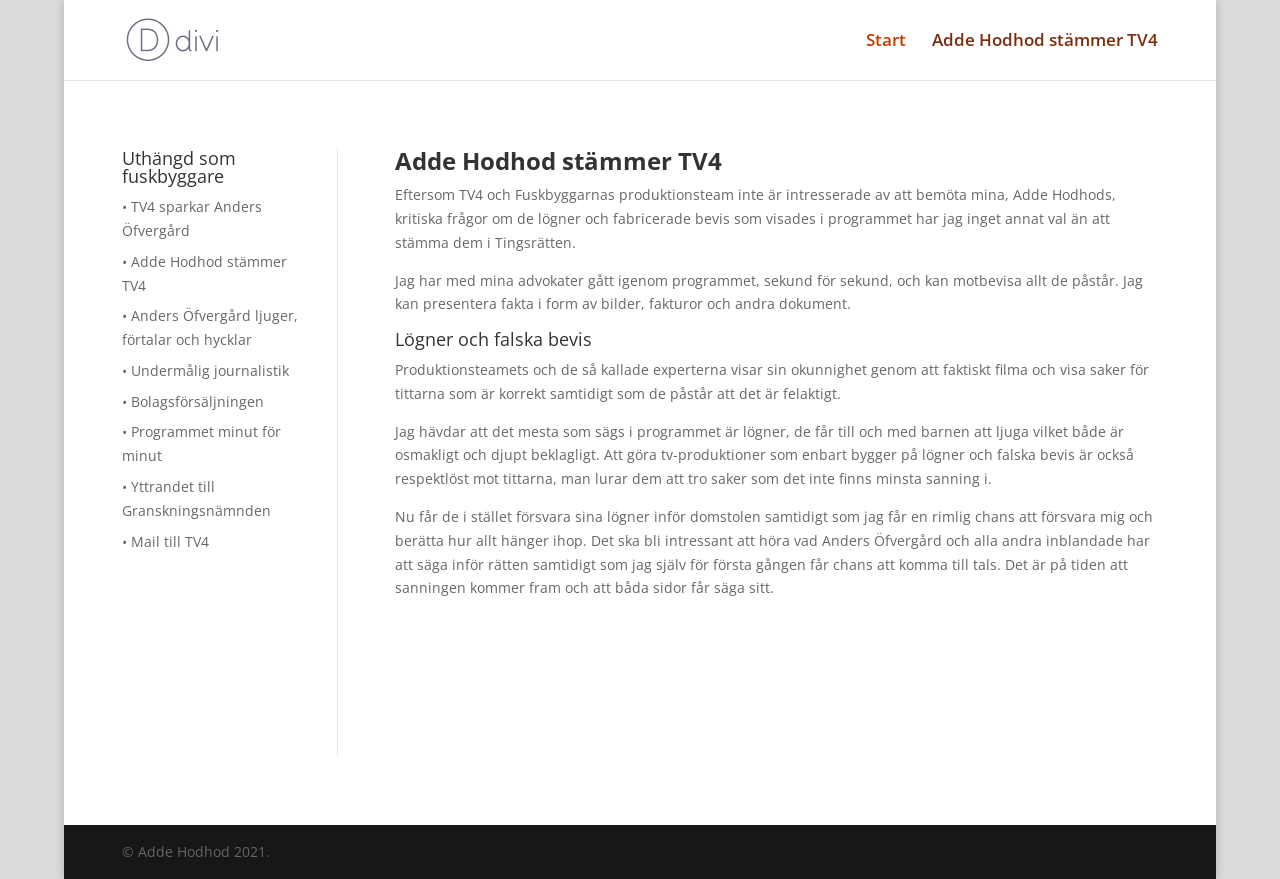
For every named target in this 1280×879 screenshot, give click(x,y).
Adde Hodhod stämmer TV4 (1045, 42)
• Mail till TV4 (165, 541)
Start (886, 42)
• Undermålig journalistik (205, 370)
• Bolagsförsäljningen (193, 401)
